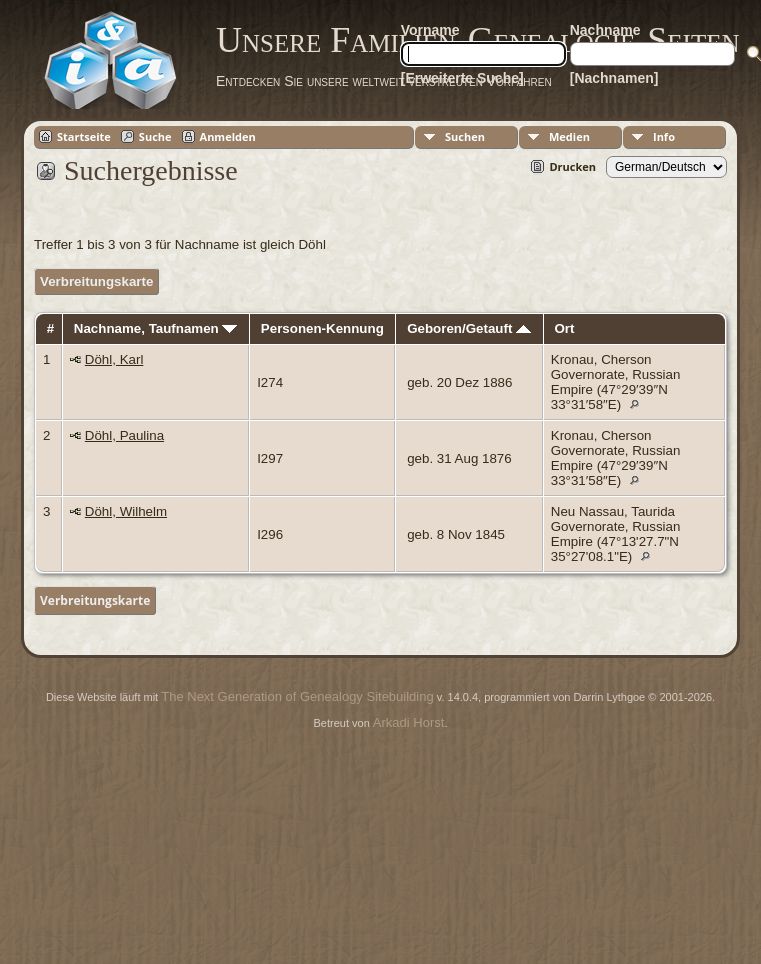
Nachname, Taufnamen (156, 328)
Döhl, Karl (114, 359)
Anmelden (228, 136)
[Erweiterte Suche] (462, 78)
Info (664, 136)
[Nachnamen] (614, 78)
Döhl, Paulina (124, 435)
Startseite (84, 136)
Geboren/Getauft (469, 328)
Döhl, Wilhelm (126, 511)
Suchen (465, 136)
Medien (569, 136)
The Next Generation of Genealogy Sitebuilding (297, 696)
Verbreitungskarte (96, 281)
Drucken (572, 166)
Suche (155, 136)
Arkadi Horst (409, 722)
